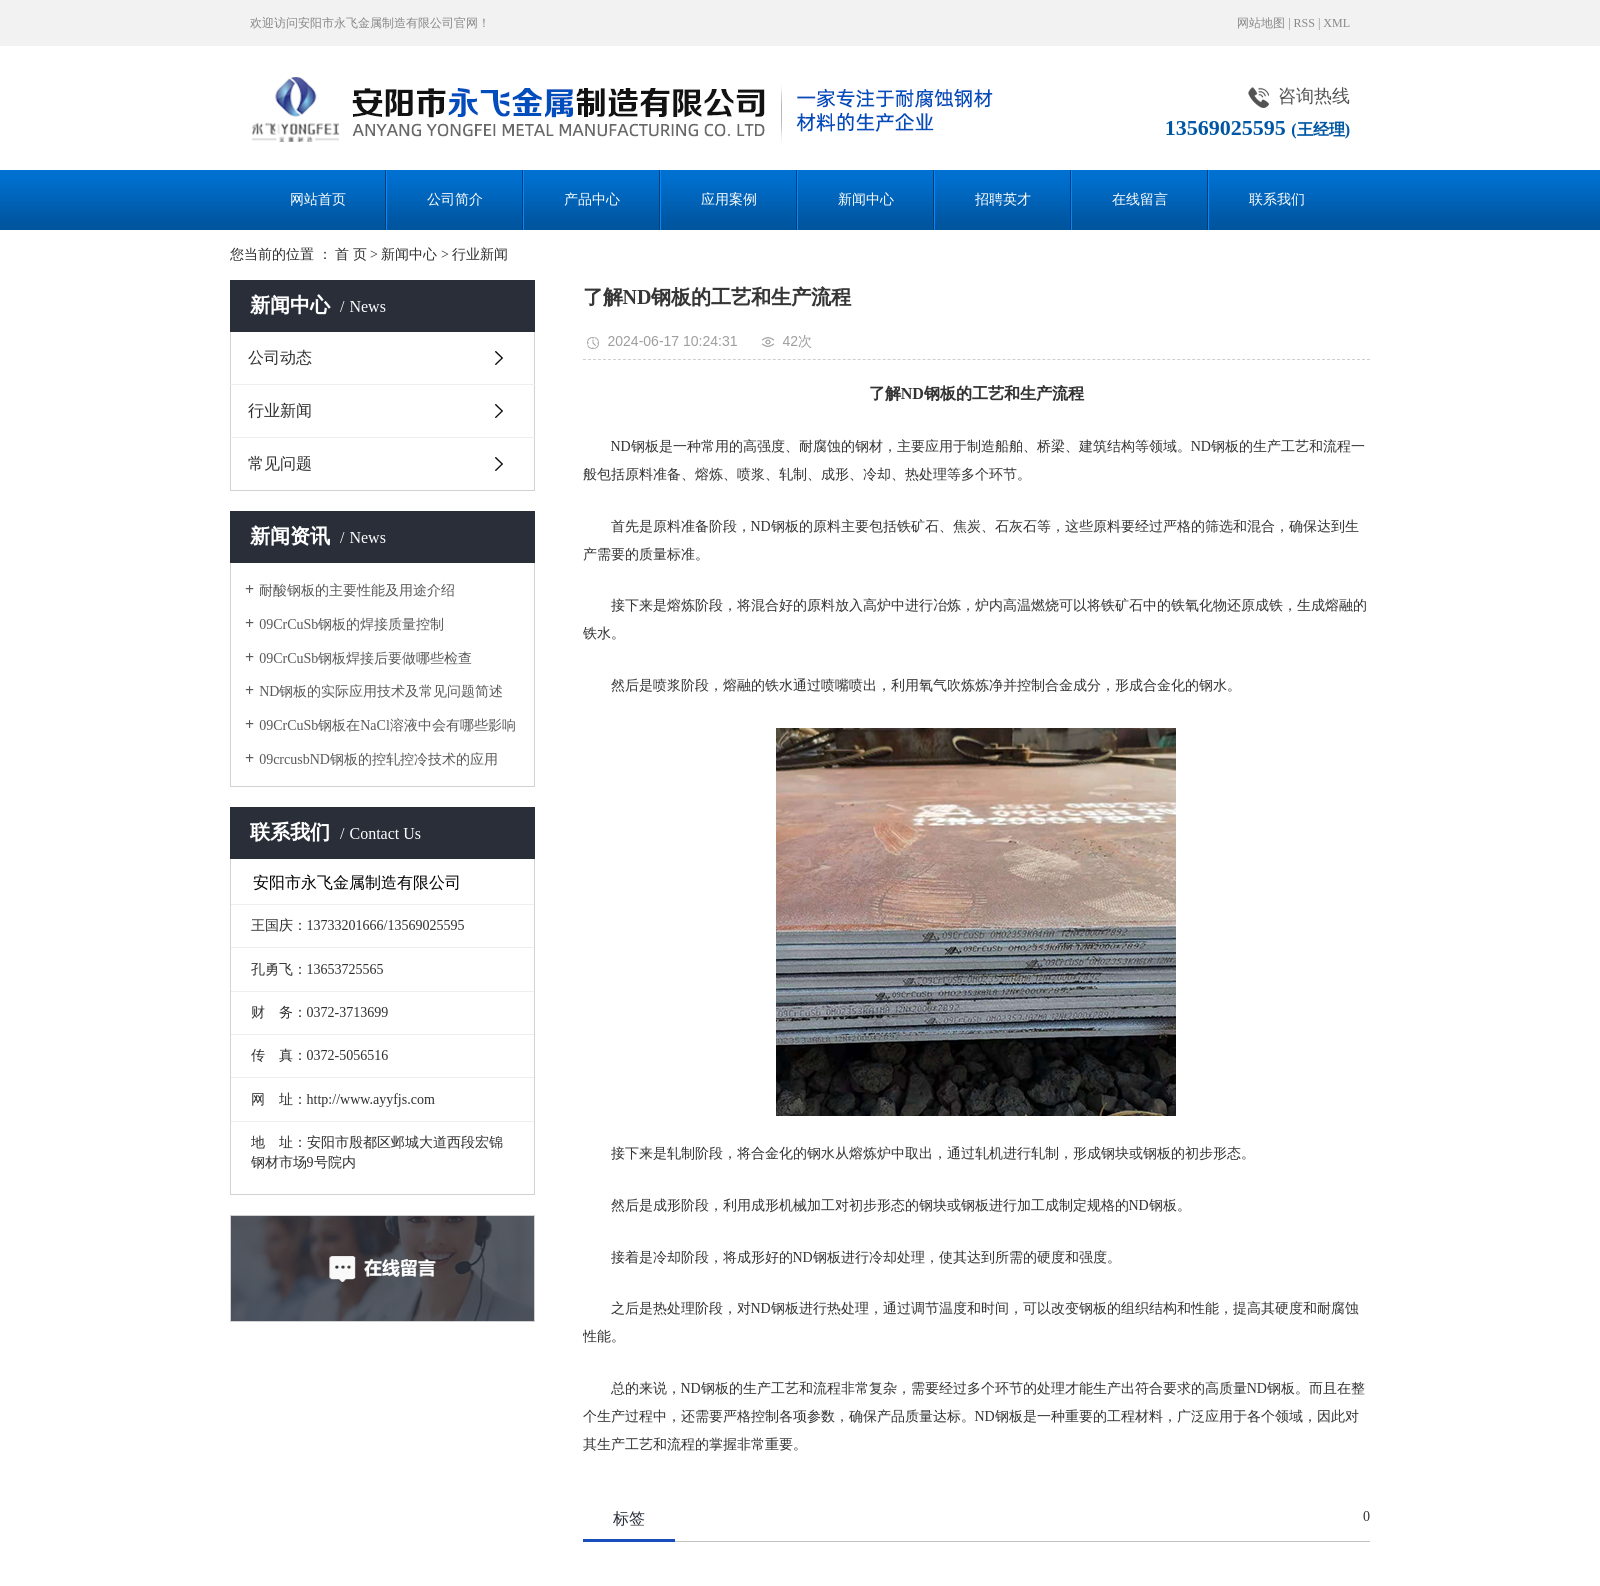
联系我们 (1277, 199)
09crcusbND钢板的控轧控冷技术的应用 (378, 759)
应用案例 (729, 199)
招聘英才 (1003, 199)
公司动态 (280, 357)
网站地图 (1261, 23)
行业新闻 (480, 254)
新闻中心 (866, 199)
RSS (1304, 23)
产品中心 (592, 199)
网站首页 (318, 199)
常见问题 (280, 463)
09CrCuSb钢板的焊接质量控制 (351, 624)
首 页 (351, 254)
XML (1336, 23)
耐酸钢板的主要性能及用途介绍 (357, 590)
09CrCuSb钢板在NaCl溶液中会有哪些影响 (387, 725)
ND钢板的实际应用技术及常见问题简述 (381, 691)
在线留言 (1140, 199)
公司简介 (455, 199)
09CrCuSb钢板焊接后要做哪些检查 (365, 658)
